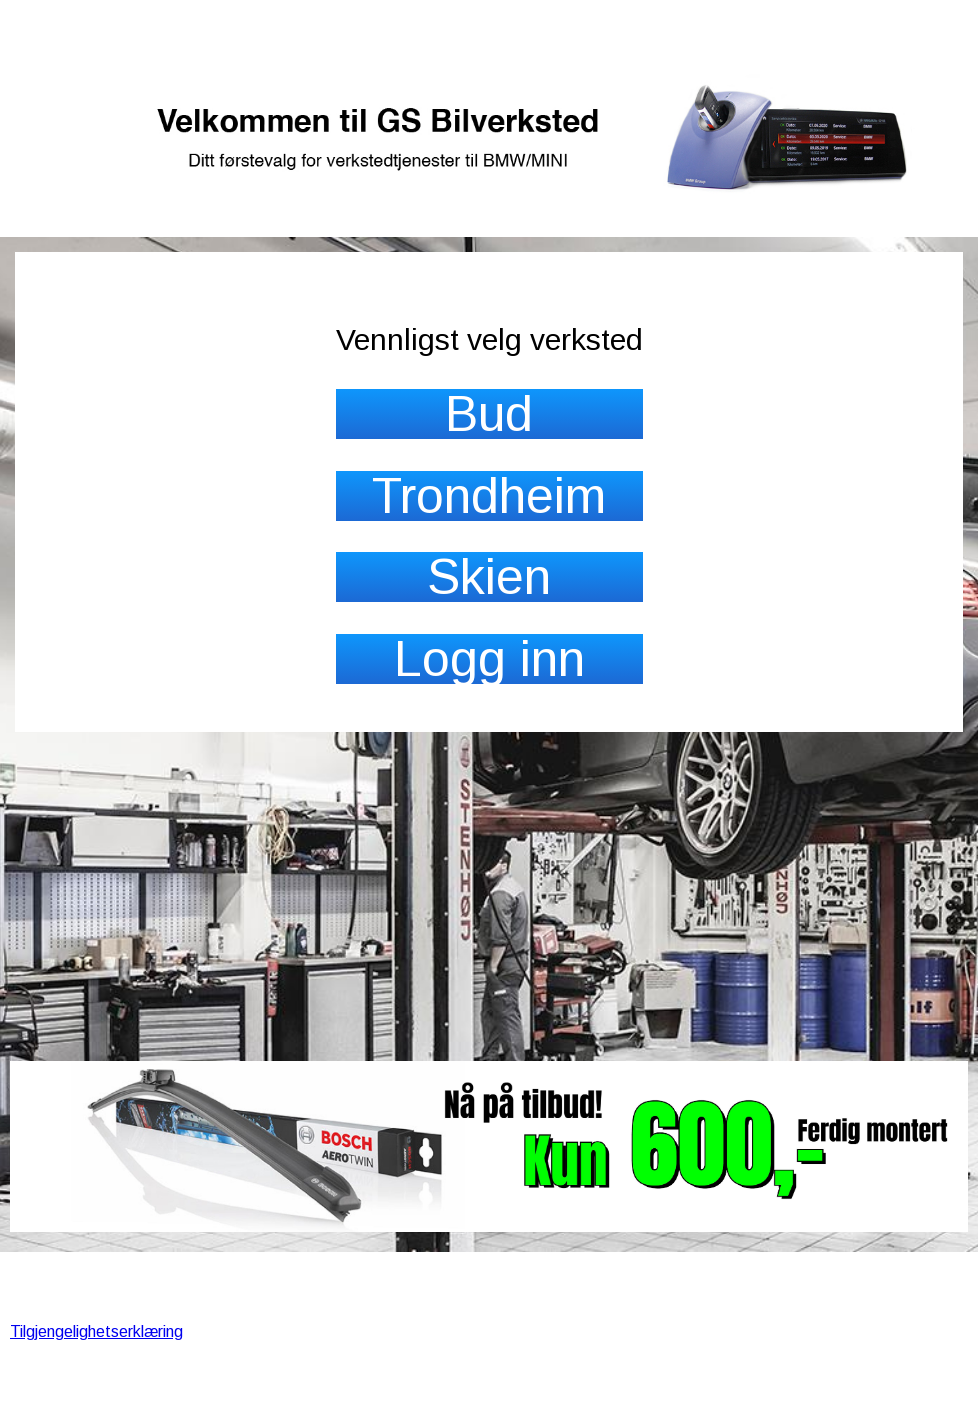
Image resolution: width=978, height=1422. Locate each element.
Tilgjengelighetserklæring (96, 1331)
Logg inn (489, 659)
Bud (489, 414)
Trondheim (489, 496)
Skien (489, 577)
